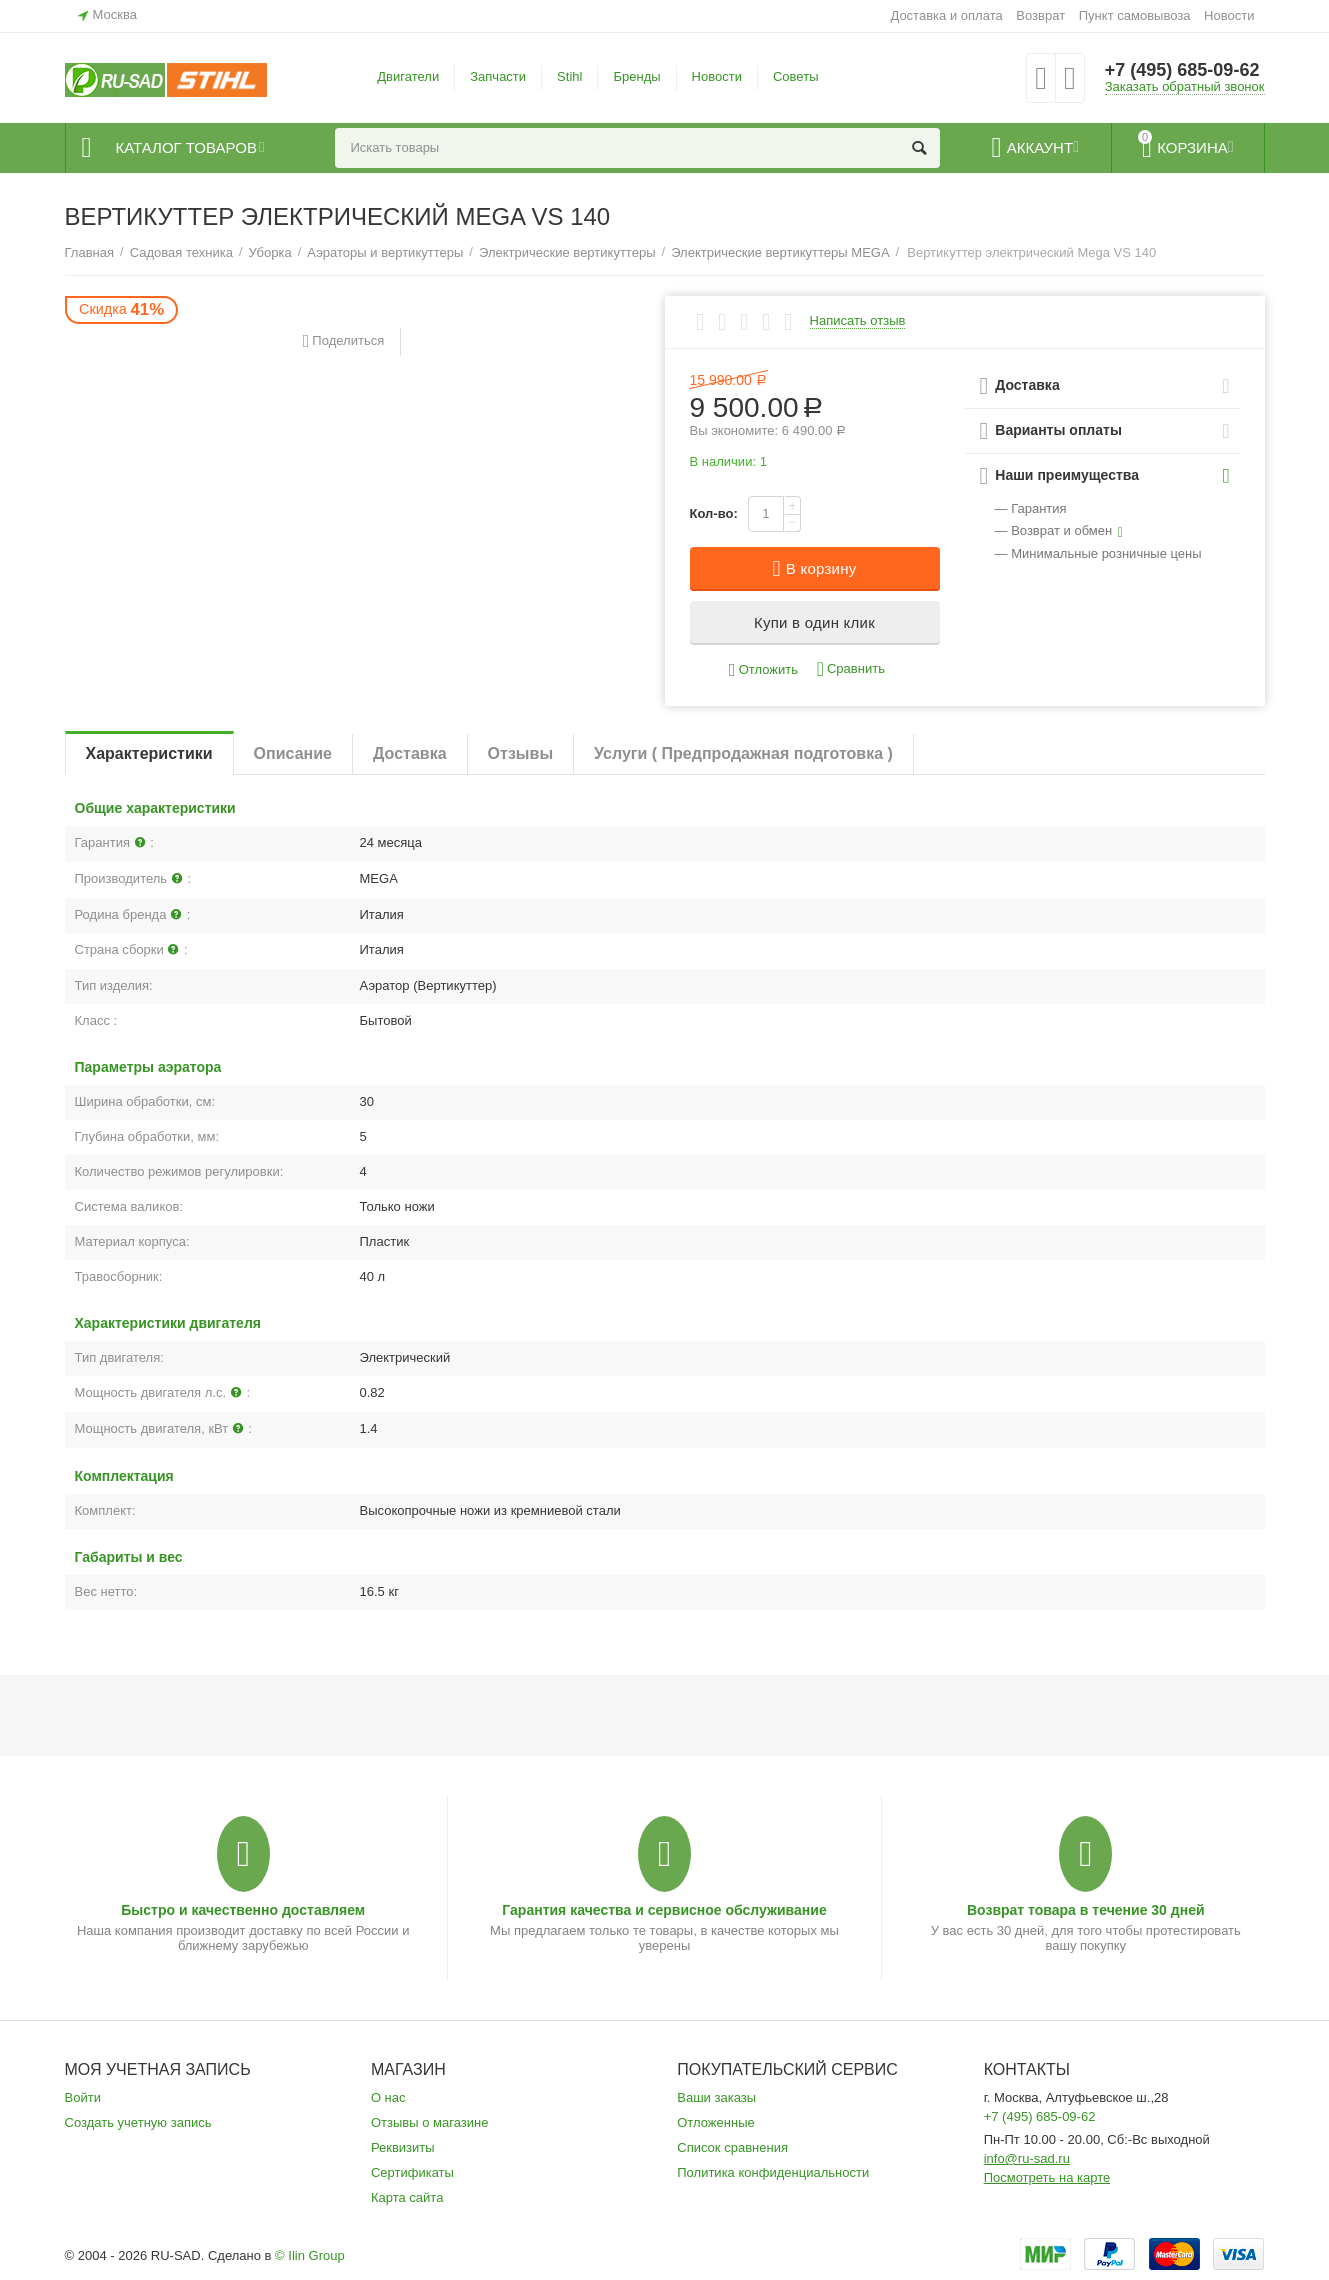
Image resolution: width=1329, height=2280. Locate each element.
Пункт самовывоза (1135, 15)
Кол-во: (714, 513)
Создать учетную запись (138, 2122)
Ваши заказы (716, 2097)
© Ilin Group (310, 2255)
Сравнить (851, 669)
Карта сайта (407, 2197)
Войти (83, 2097)
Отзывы (520, 753)
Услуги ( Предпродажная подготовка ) (743, 753)
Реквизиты (403, 2147)
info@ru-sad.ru (1027, 2158)
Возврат (1040, 15)
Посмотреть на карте (1047, 2177)
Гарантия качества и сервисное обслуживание (664, 1910)
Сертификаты (412, 2172)
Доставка (410, 753)
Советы (796, 76)
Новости (1229, 15)
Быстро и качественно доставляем (243, 1910)
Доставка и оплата (946, 15)
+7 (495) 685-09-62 (1182, 70)
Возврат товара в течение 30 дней (1086, 1910)
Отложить (763, 670)
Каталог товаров (186, 148)
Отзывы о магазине (430, 2122)
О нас (388, 2097)
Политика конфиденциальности (773, 2172)
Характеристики (149, 753)
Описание (293, 753)
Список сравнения (732, 2147)
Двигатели (408, 76)
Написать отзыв (858, 321)
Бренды (636, 76)
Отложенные (716, 2122)
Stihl (569, 76)
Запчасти (498, 76)
